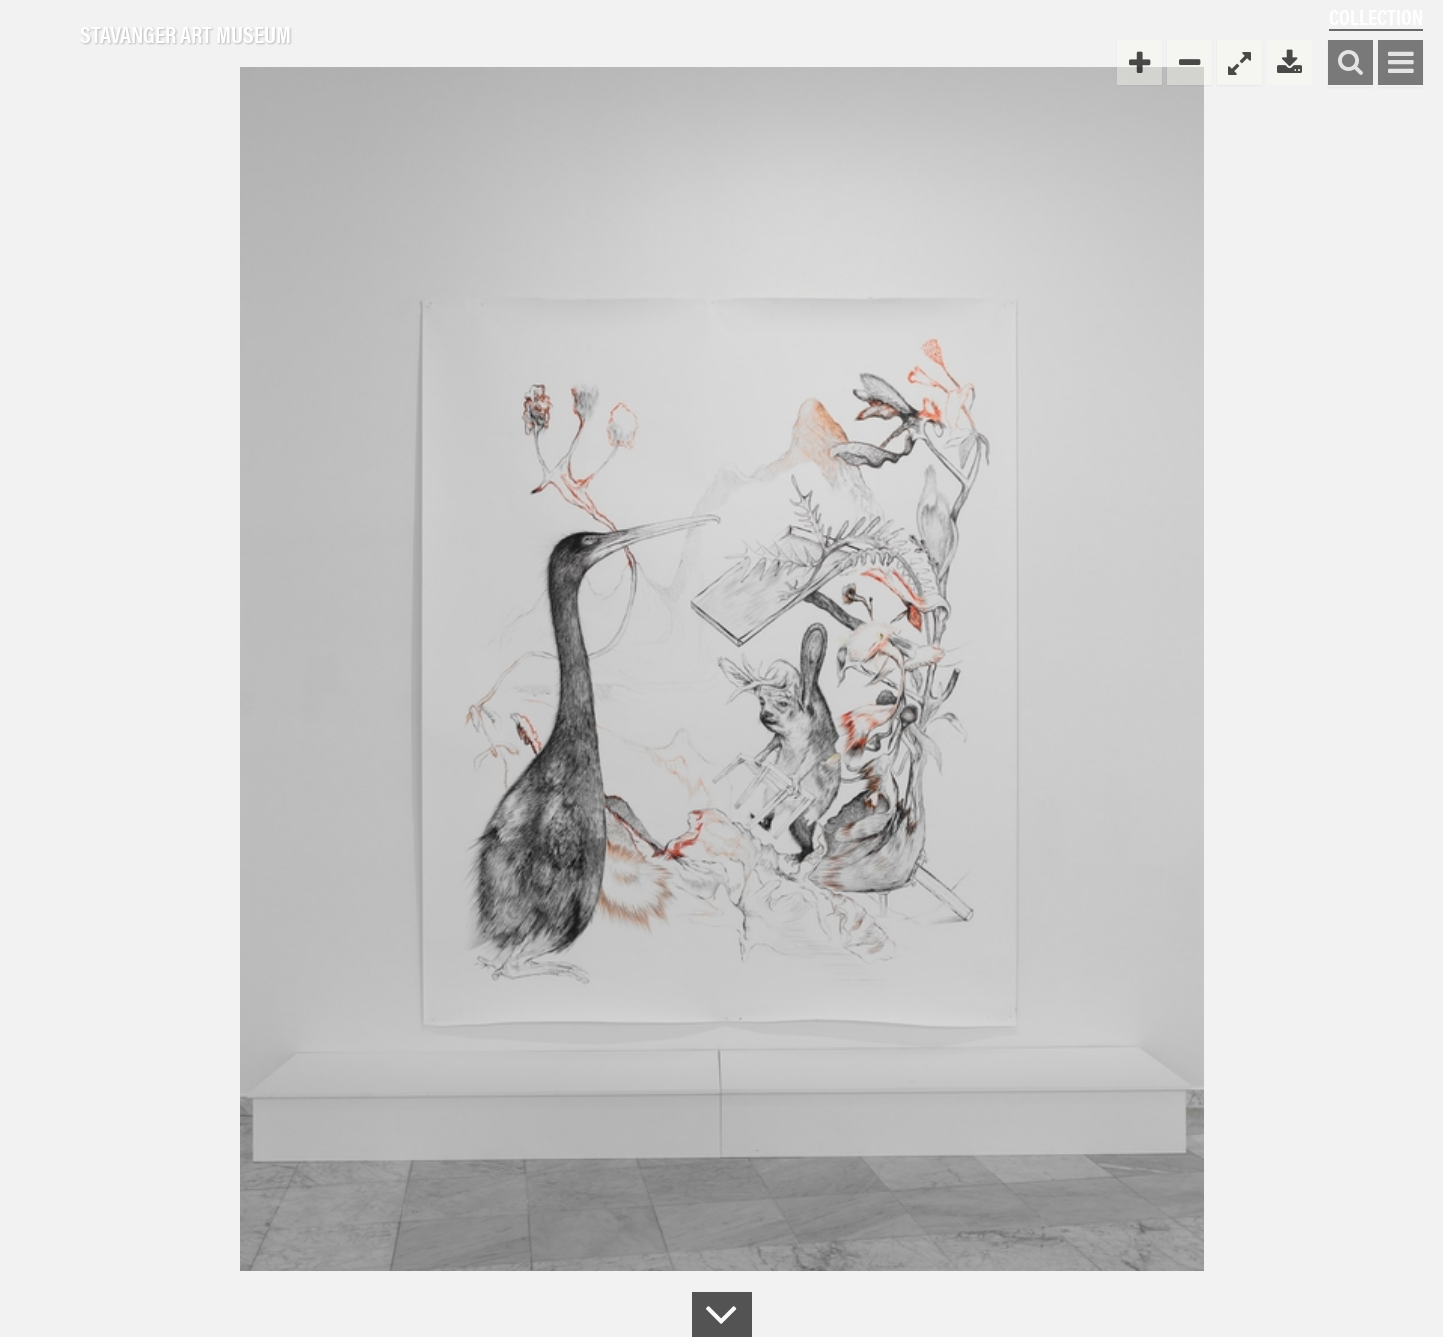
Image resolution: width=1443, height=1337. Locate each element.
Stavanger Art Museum (185, 35)
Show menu (1400, 63)
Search (1350, 63)
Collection (1376, 16)
